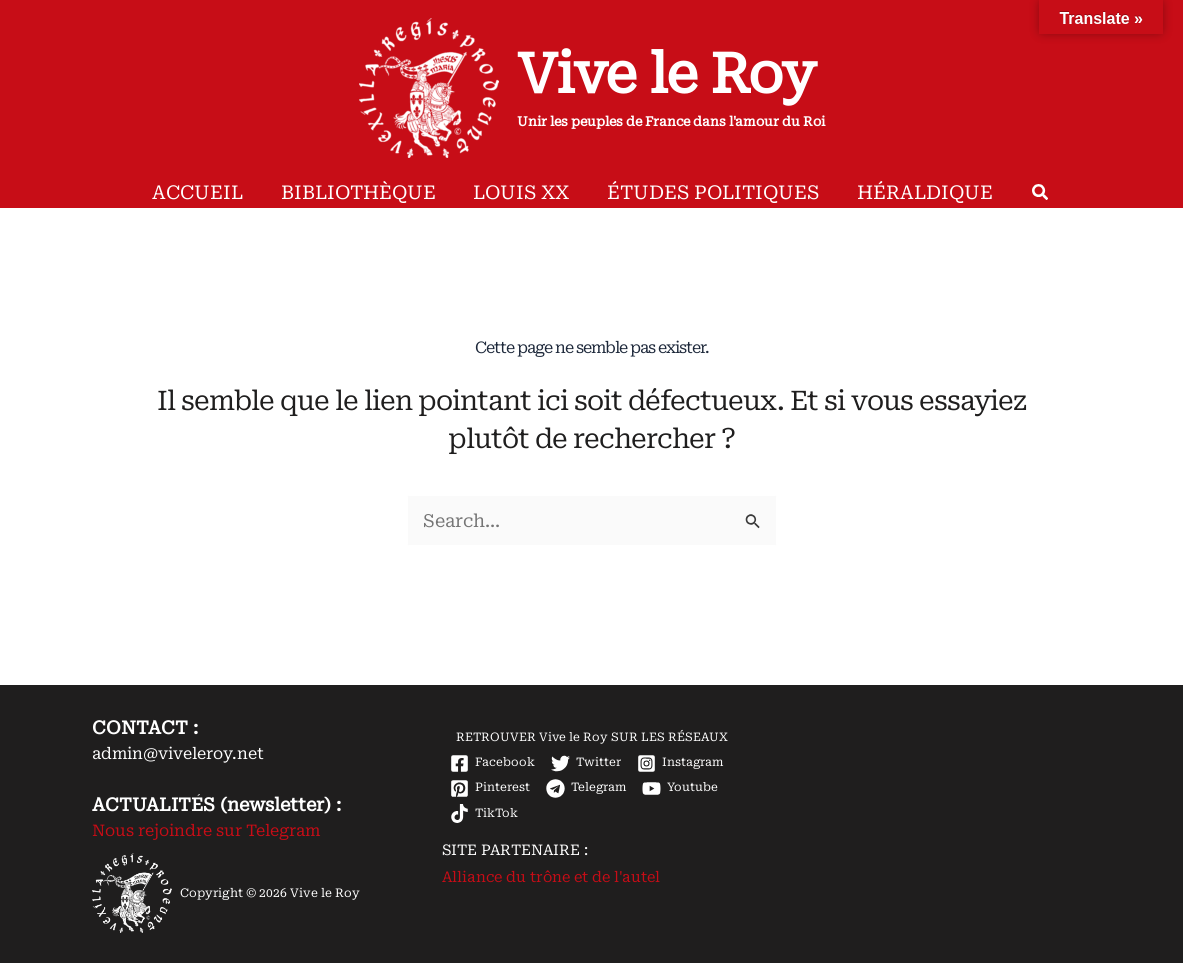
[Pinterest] (490, 788)
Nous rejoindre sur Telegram (206, 830)
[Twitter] (586, 763)
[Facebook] (492, 763)
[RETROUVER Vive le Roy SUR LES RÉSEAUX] (590, 738)
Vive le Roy (666, 74)
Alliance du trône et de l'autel (551, 877)
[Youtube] (682, 788)
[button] (1013, 195)
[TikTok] (484, 813)
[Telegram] (587, 788)
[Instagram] (681, 763)
